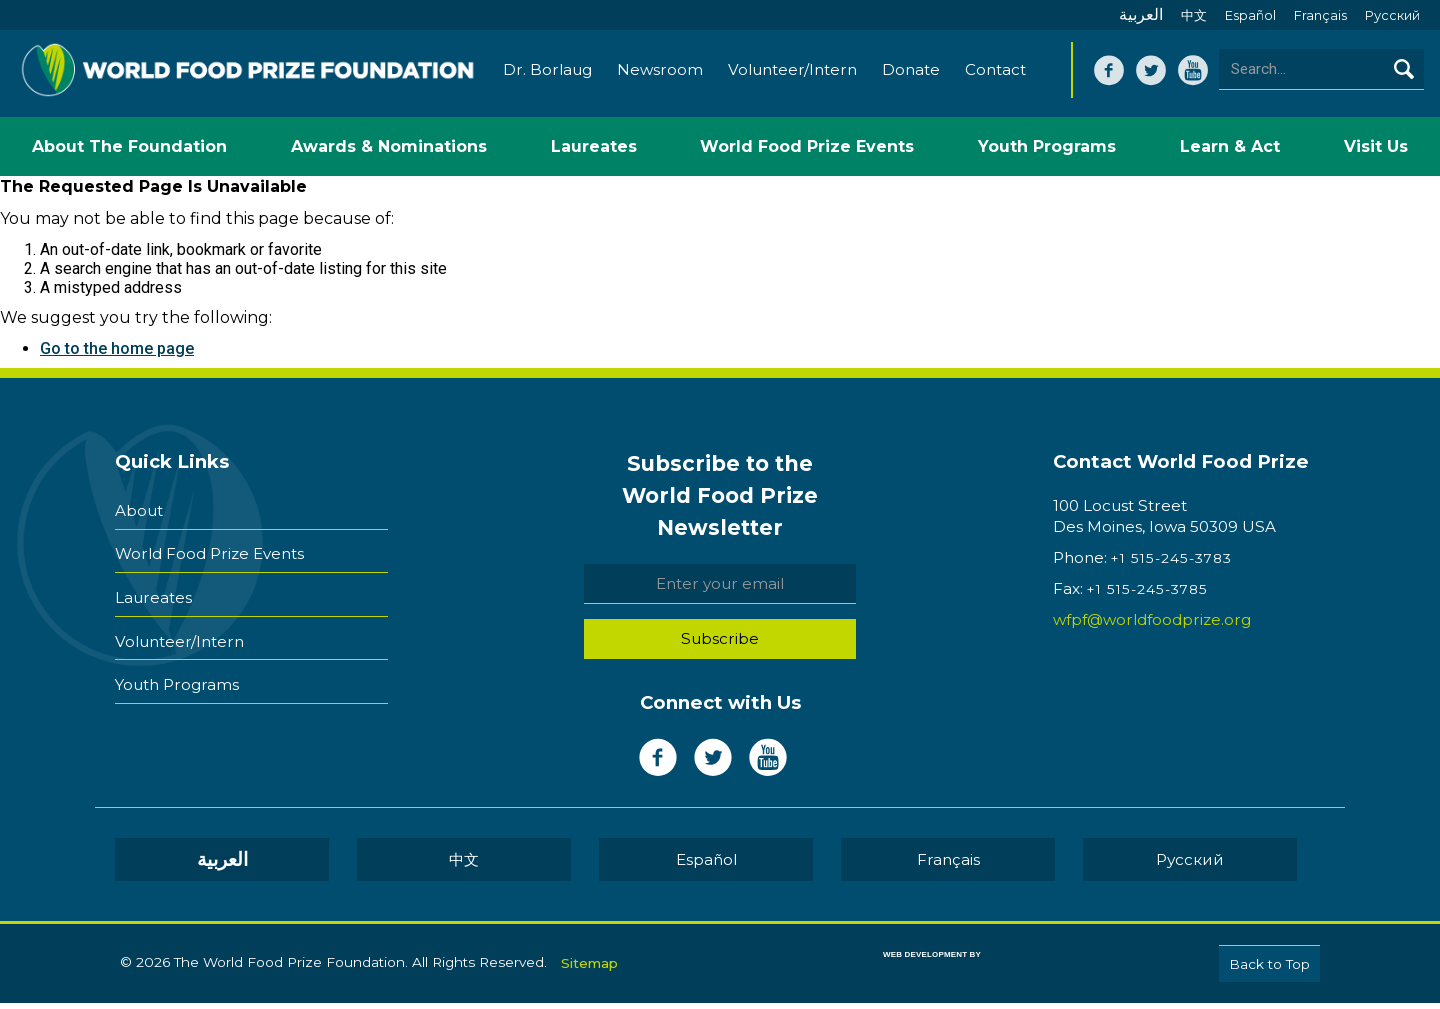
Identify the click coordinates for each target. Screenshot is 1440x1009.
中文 (1194, 15)
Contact (994, 77)
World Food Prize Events (209, 551)
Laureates (153, 589)
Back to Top (1269, 971)
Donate (910, 77)
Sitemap (589, 966)
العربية (1141, 14)
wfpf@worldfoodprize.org (1152, 627)
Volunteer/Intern (791, 77)
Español (1250, 15)
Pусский (1392, 15)
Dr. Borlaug (546, 77)
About (139, 513)
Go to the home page (117, 356)
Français (1320, 15)
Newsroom (659, 77)
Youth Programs (177, 665)
